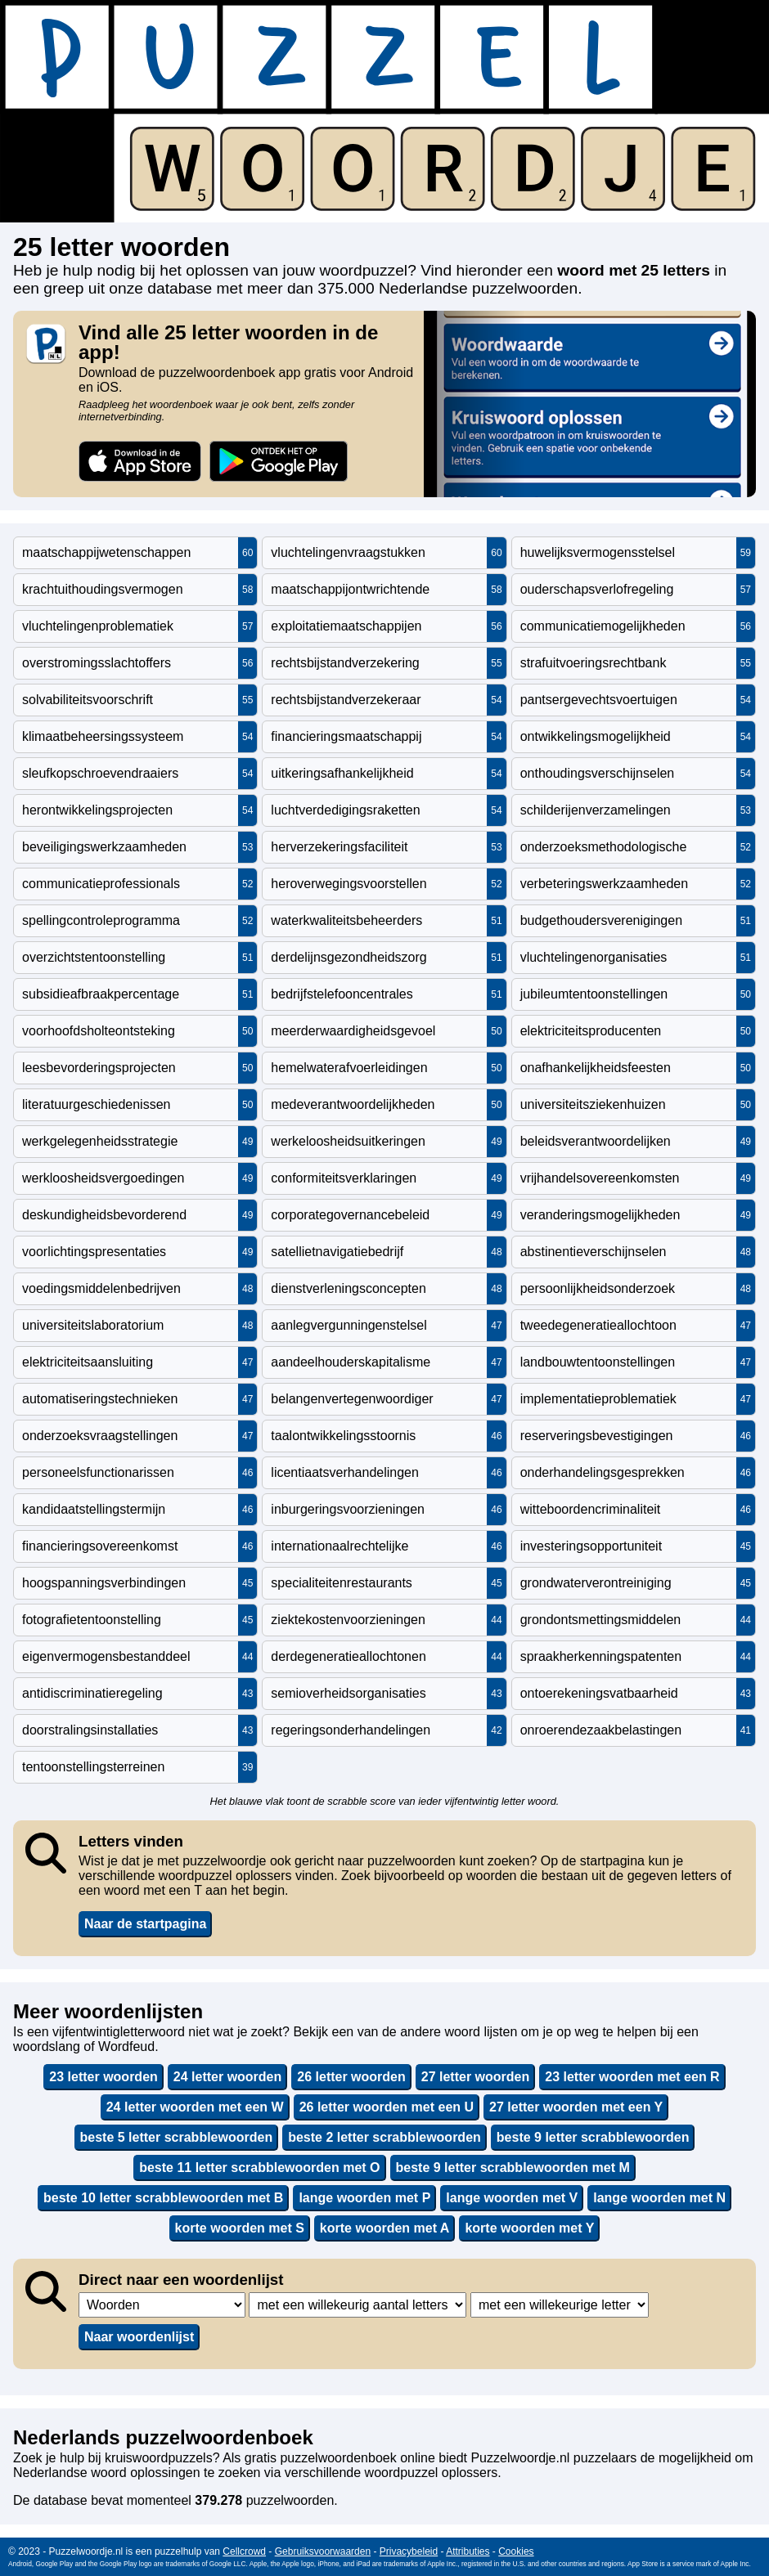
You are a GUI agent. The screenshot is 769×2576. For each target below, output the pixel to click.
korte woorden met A (385, 2228)
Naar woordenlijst (139, 2337)
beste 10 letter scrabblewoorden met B (163, 2198)
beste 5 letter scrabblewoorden (176, 2137)
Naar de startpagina (145, 1924)
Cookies (515, 2551)
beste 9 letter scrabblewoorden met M (513, 2167)
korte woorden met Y (529, 2228)
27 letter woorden (475, 2077)
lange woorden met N (659, 2198)
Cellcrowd (244, 2551)
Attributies (467, 2551)
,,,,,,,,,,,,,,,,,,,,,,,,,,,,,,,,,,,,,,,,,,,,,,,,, (357, 2305)
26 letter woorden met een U (386, 2107)
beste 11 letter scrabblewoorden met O (259, 2167)
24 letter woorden (227, 2077)
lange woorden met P (364, 2198)
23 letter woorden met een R (632, 2077)
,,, (162, 2305)
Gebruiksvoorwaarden (323, 2551)
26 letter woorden (351, 2077)
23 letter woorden (103, 2077)
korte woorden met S (239, 2228)
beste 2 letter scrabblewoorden (384, 2137)
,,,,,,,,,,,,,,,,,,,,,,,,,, (559, 2305)
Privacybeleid (409, 2551)
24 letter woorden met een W (195, 2107)
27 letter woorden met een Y (576, 2107)
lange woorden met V (512, 2198)
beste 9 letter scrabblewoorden (593, 2137)
